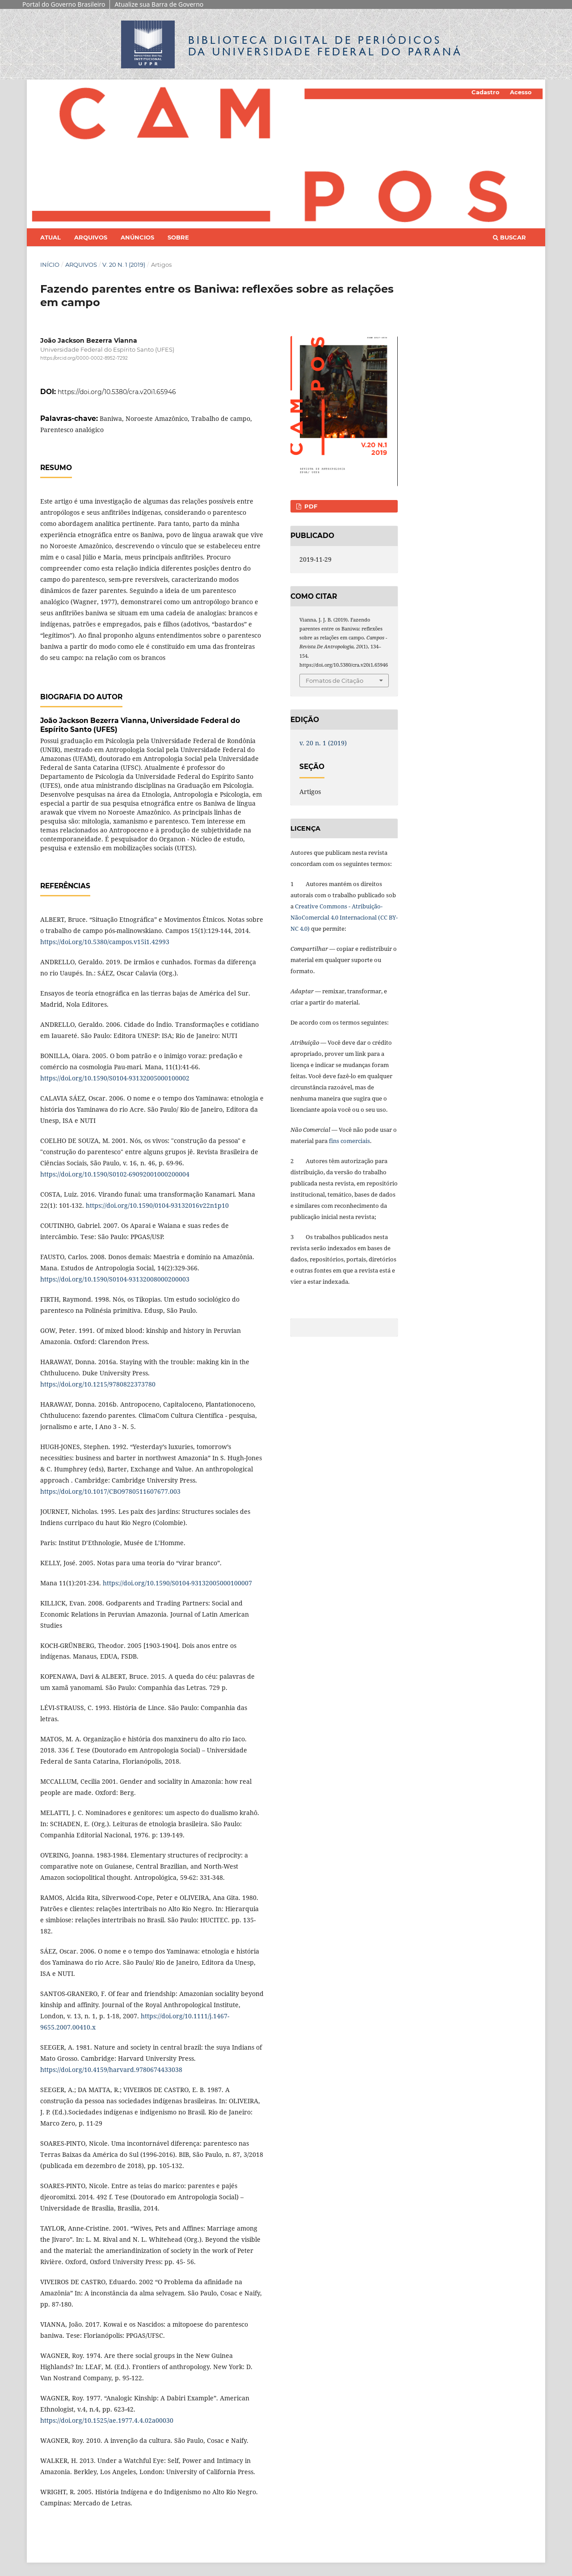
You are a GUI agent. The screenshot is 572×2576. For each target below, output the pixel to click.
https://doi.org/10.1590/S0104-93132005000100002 (114, 1078)
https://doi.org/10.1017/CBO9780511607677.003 (110, 1491)
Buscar (509, 237)
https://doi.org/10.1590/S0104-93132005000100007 (177, 1583)
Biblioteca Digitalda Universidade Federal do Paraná (325, 46)
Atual (50, 237)
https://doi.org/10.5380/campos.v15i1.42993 (104, 941)
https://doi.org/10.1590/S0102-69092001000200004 (114, 1174)
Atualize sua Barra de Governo (158, 4)
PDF (310, 506)
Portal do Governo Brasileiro (63, 4)
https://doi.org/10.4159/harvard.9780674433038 (111, 2069)
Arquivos (90, 237)
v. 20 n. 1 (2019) (123, 264)
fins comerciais (349, 1141)
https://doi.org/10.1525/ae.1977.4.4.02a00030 (106, 2420)
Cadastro (485, 92)
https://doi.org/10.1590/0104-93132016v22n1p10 (157, 1205)
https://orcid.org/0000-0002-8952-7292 (84, 358)
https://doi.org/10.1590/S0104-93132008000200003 (114, 1279)
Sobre (178, 237)
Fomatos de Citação (334, 680)
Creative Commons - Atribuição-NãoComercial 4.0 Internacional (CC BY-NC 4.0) (344, 917)
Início (49, 264)
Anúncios (137, 237)
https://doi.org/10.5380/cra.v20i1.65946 (117, 392)
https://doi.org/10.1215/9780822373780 (98, 1384)
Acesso (521, 92)
